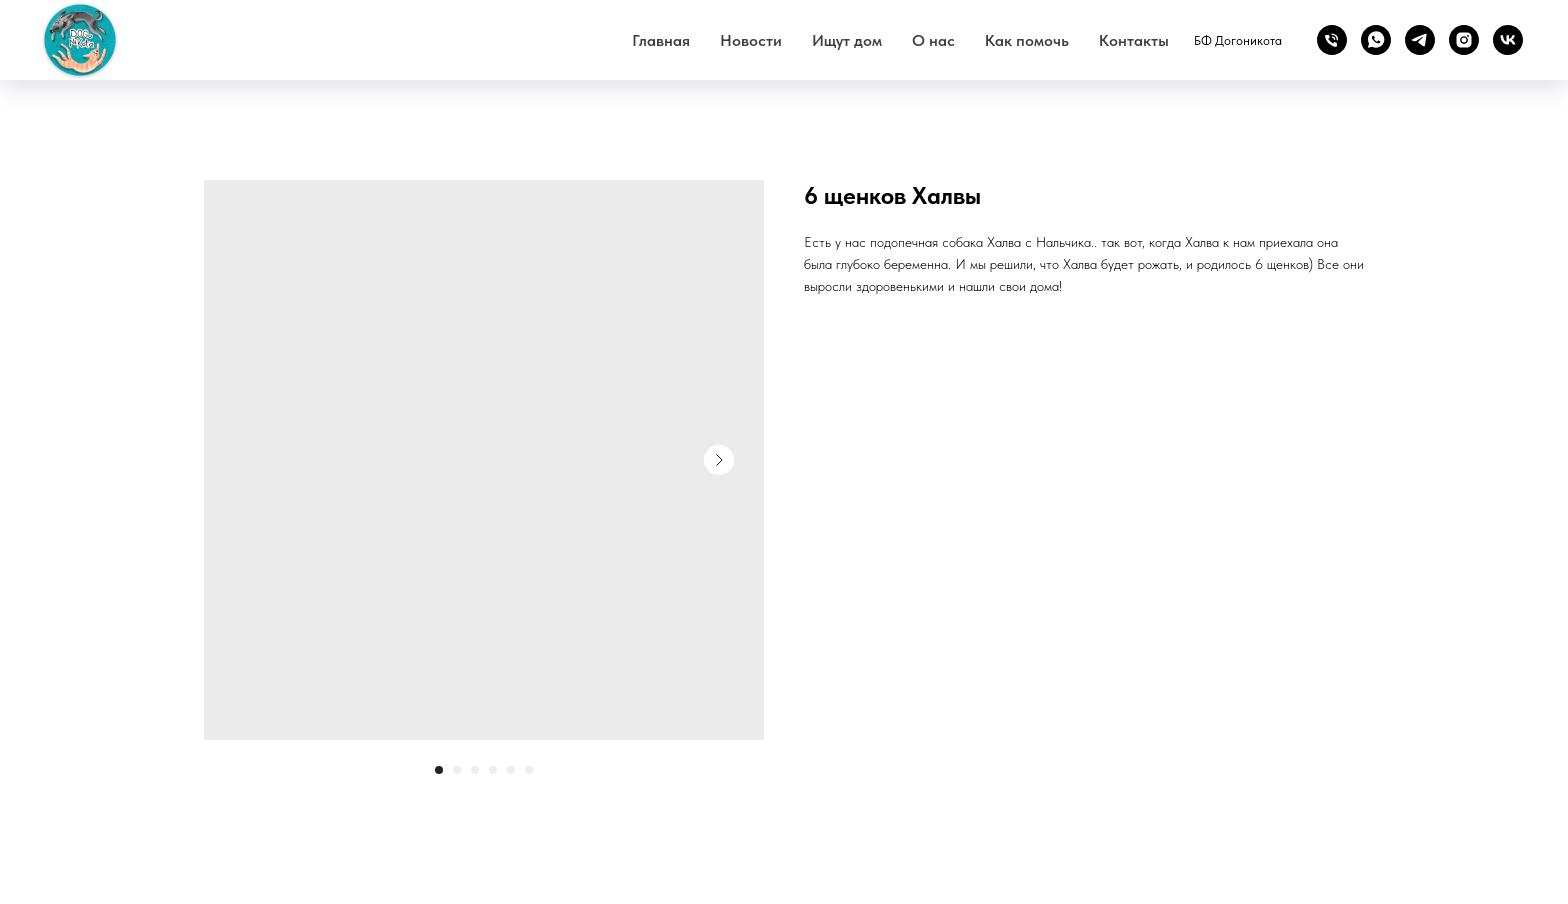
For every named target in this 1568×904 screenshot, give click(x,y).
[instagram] (1464, 40)
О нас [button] (933, 40)
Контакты (1134, 40)
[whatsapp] (1376, 40)
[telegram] (1420, 40)
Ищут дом (847, 40)
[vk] (1508, 40)
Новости (751, 40)
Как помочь (1027, 40)
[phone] (1332, 40)
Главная (661, 40)
